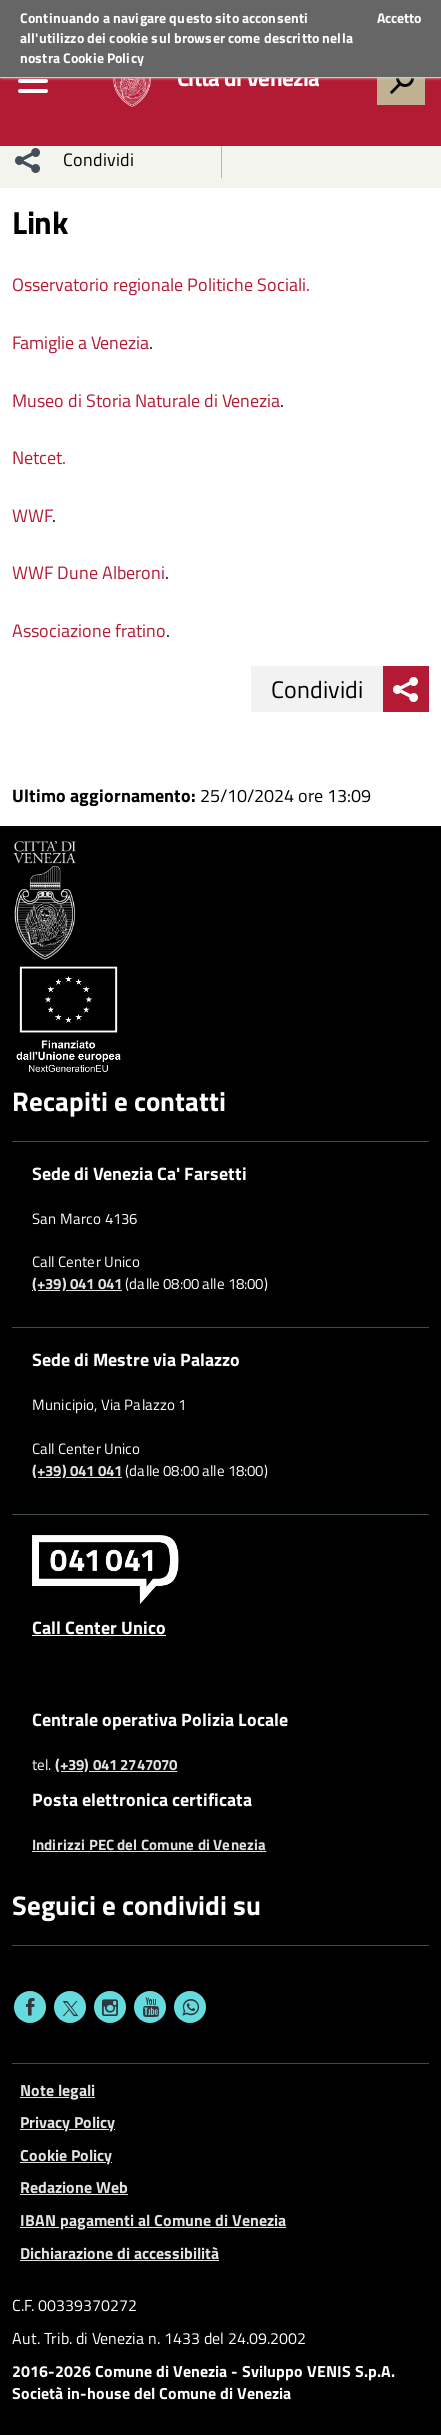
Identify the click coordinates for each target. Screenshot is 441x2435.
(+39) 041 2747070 (116, 1765)
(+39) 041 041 (77, 1284)
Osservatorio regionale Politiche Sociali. (161, 284)
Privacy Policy (67, 2122)
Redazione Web (74, 2187)
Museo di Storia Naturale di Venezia (146, 400)
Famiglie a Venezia (80, 342)
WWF (32, 515)
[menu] (33, 81)
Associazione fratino (89, 630)
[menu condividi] (28, 160)
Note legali (57, 2090)
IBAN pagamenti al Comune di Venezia (153, 2220)
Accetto (399, 18)
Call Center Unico (99, 1627)
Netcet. (39, 457)
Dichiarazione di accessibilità (119, 2253)
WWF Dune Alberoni (88, 572)
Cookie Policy (103, 57)
